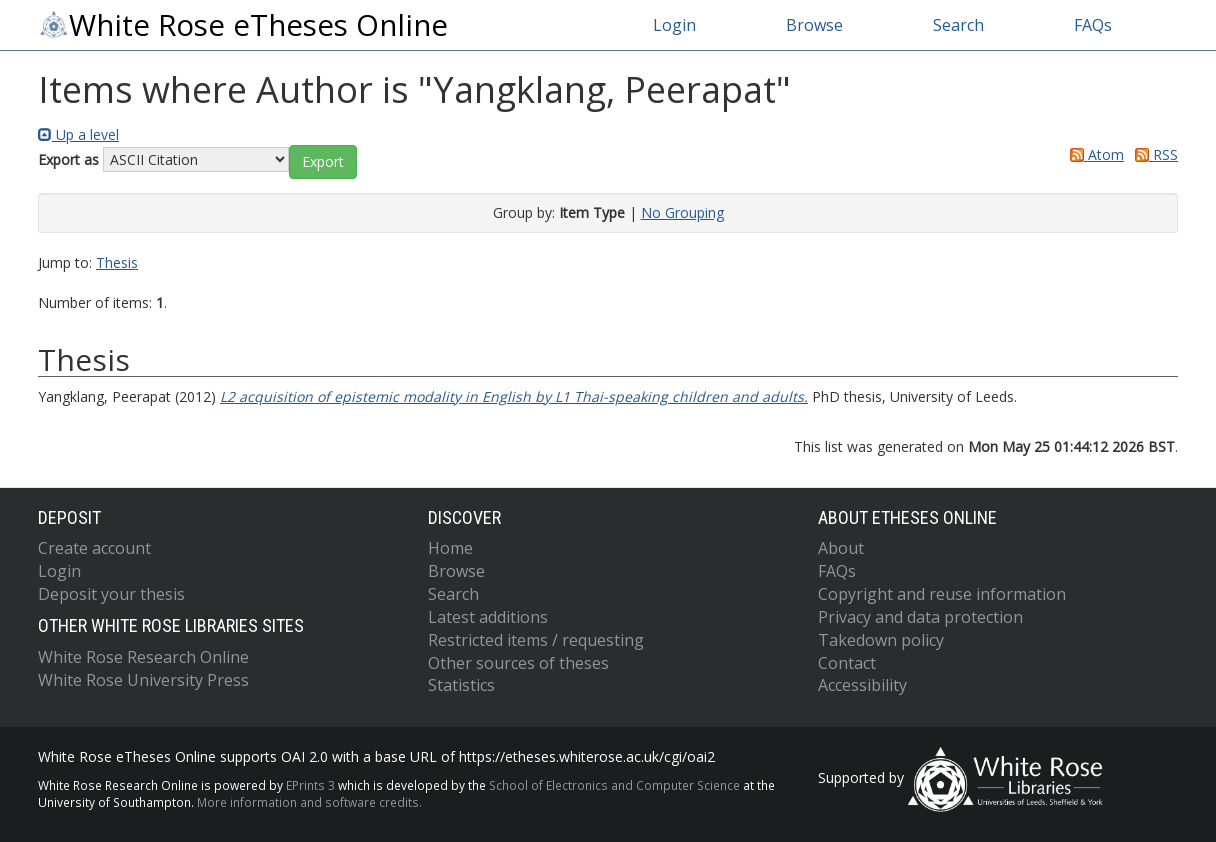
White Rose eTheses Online (243, 25)
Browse (814, 25)
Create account (94, 548)
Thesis (117, 262)
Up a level (78, 134)
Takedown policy (881, 640)
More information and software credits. (309, 802)
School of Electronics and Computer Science (614, 785)
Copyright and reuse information (942, 594)
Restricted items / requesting (536, 640)
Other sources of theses (518, 663)
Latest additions (488, 617)
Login (674, 25)
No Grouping (682, 212)
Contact (847, 663)
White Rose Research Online (143, 657)
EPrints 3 (310, 785)
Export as (68, 159)
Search (958, 25)
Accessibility (862, 685)
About (841, 548)
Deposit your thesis (111, 594)
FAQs (1093, 25)
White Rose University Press (143, 680)
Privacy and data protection (920, 617)
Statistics (461, 685)
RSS (1153, 154)
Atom (1093, 154)
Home (450, 548)
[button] (323, 162)
